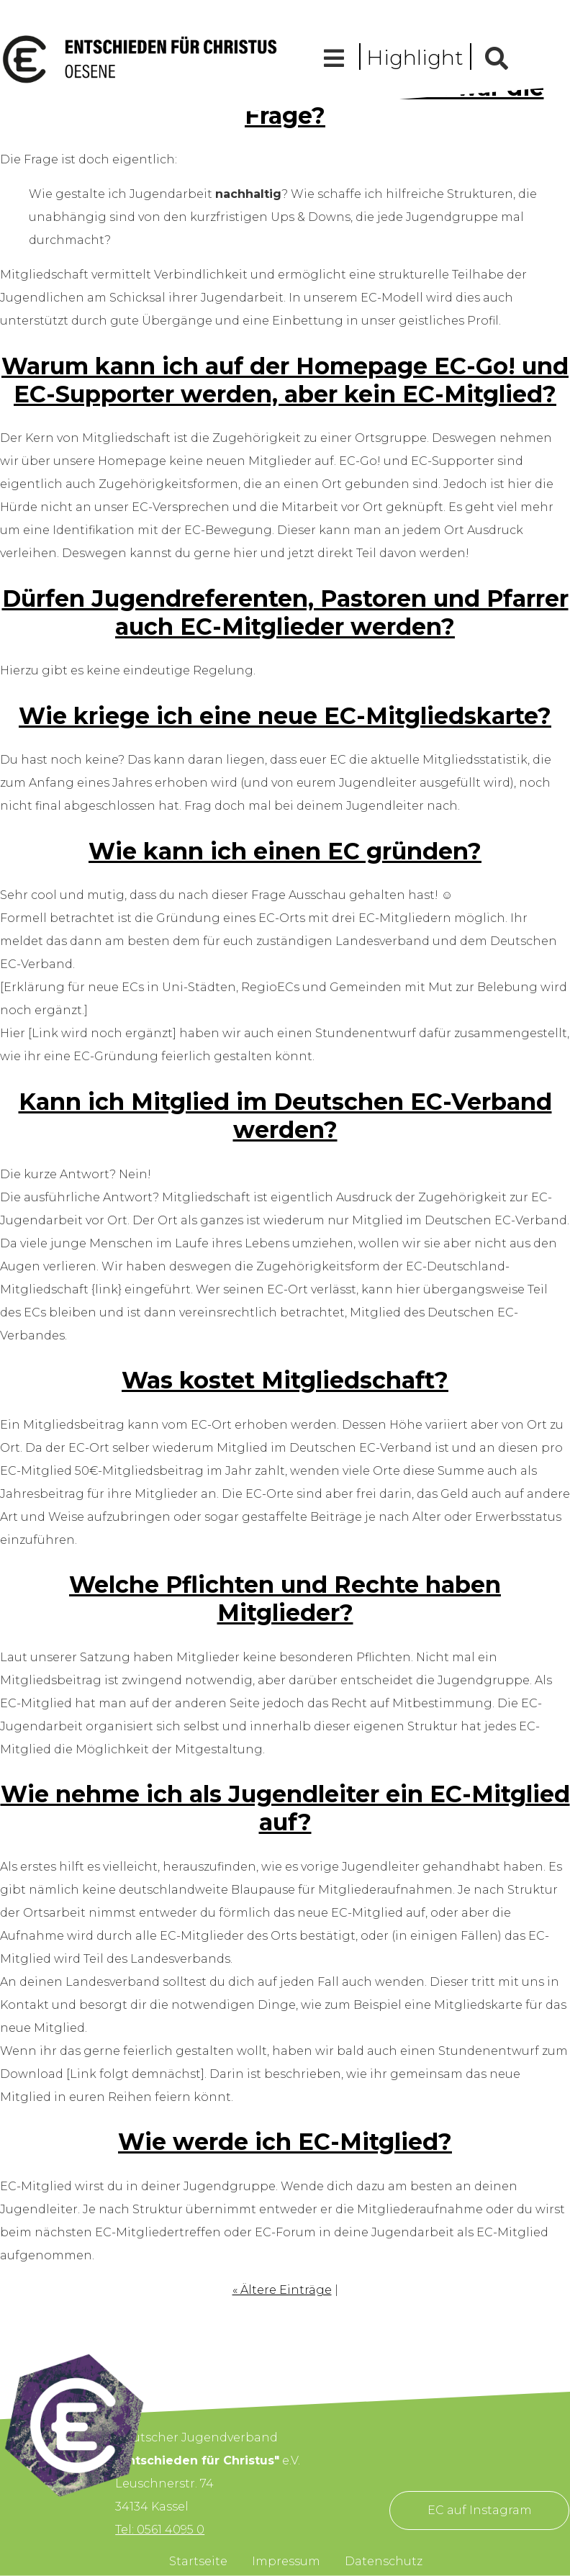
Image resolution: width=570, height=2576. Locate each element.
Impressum (286, 2561)
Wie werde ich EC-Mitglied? (285, 2142)
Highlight (414, 57)
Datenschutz (383, 2561)
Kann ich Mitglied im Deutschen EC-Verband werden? (285, 1116)
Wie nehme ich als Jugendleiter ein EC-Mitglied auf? (285, 1808)
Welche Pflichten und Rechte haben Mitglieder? (285, 1599)
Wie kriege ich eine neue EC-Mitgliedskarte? (285, 716)
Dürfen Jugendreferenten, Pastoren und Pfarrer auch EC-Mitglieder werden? (285, 612)
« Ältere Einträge (282, 2290)
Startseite (198, 2561)
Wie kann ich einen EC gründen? (285, 851)
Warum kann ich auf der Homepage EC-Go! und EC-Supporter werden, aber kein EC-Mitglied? (285, 380)
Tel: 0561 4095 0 (159, 2529)
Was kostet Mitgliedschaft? (285, 1380)
